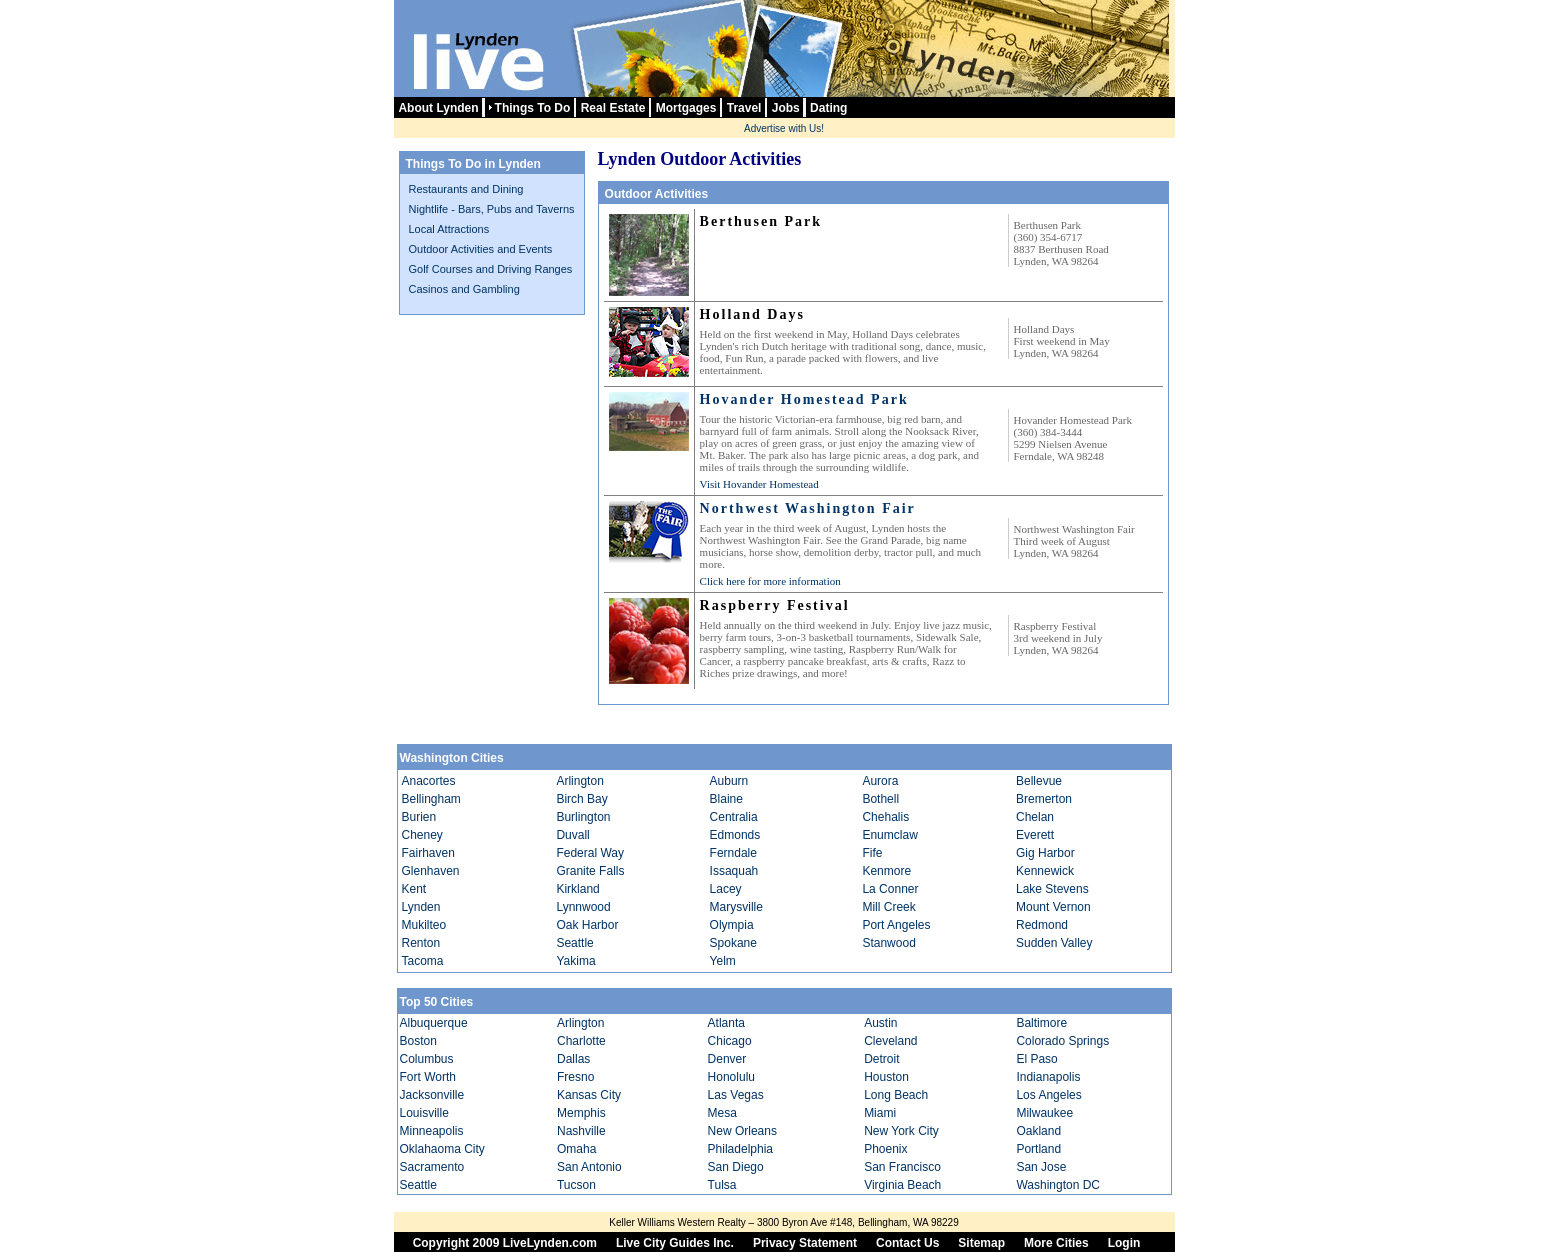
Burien (419, 817)
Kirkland (577, 889)
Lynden (421, 907)
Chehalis (885, 817)
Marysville (736, 907)
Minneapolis (432, 1131)
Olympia (732, 925)
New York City (901, 1131)
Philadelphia (740, 1149)
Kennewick (1045, 871)
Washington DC (1058, 1185)
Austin (880, 1023)
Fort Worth (428, 1077)
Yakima (575, 961)
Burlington (583, 817)
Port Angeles (896, 925)
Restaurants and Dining (466, 189)
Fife (872, 853)
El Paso (1036, 1059)
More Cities (1056, 1243)
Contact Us (907, 1243)
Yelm (723, 961)
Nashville (581, 1131)
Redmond (1042, 925)
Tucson (576, 1185)
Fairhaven (428, 853)
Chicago (730, 1041)
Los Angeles (1048, 1095)
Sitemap (981, 1243)
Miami (880, 1113)
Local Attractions (449, 229)
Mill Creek (888, 907)
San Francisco (902, 1167)
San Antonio (589, 1167)
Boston (418, 1041)
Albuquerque (434, 1023)
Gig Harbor (1045, 853)
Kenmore (886, 871)
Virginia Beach (902, 1185)
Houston (886, 1077)
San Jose (1041, 1167)
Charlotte (581, 1041)
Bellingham (431, 799)
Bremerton (1044, 799)
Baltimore (1041, 1023)
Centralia (734, 817)
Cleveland (890, 1041)
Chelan (1035, 817)
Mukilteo (424, 925)
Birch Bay (581, 799)
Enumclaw (889, 835)
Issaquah (734, 871)
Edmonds (735, 835)
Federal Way (590, 853)
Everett (1035, 835)
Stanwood (888, 943)
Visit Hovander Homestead (759, 484)
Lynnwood (583, 907)
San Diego (736, 1167)
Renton (421, 943)
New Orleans (742, 1131)
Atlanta (726, 1023)
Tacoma (423, 961)
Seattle (574, 943)
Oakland (1038, 1131)
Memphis (581, 1113)
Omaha (576, 1149)
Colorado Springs (1062, 1041)
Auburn (729, 781)
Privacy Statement (805, 1243)
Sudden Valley (1054, 943)
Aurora (880, 781)
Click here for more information (770, 581)
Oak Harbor (587, 925)
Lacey (726, 889)
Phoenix (885, 1149)
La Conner (890, 889)
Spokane (733, 943)
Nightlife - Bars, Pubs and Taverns (492, 209)
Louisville (424, 1113)
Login (1124, 1243)
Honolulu (731, 1077)
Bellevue (1039, 781)
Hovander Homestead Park (804, 399)
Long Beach (896, 1095)
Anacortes (429, 781)
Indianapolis (1048, 1077)
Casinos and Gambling (464, 289)
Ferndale (733, 853)
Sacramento (432, 1167)
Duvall (572, 835)
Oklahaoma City (442, 1149)
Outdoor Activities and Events (481, 249)
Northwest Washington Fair (808, 508)
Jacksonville (432, 1095)
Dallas (573, 1059)
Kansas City (589, 1095)
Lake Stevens (1052, 889)
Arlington (579, 781)
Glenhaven (431, 871)
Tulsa (722, 1185)
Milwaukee (1044, 1113)
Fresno (575, 1077)
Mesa (722, 1113)
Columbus (427, 1059)
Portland (1038, 1149)
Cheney (422, 835)
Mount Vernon (1053, 907)
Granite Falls (590, 871)
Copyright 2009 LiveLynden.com (505, 1243)
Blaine (726, 799)
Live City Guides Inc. (675, 1243)
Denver (727, 1059)
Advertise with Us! (784, 128)
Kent (414, 889)
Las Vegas (736, 1095)
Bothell (880, 799)
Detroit (881, 1059)
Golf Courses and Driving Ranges (491, 269)
